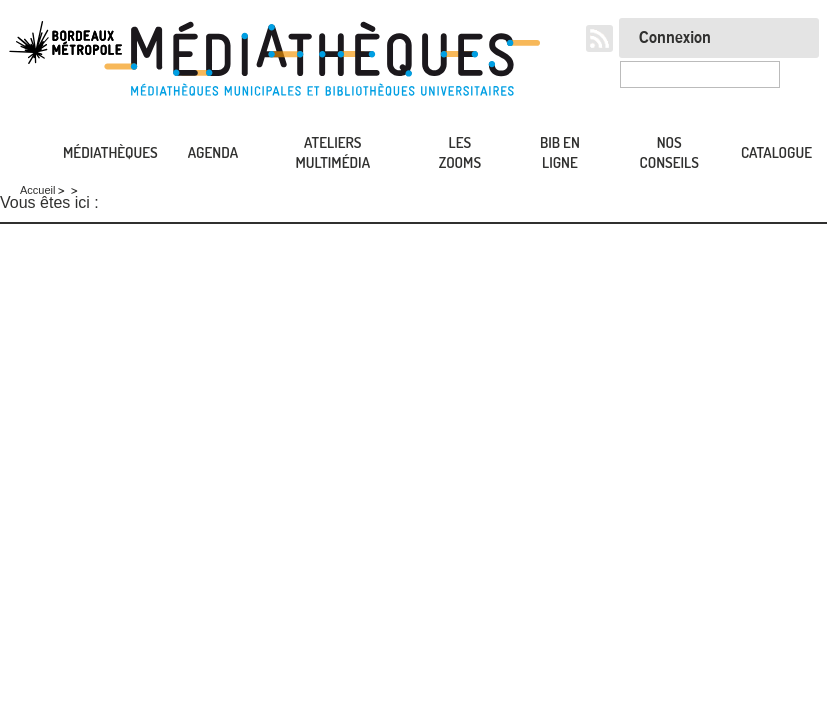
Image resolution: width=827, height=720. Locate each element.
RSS (599, 38)
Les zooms (460, 152)
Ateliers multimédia (333, 152)
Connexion (675, 38)
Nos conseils (669, 152)
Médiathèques (110, 152)
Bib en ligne (560, 152)
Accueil (20, 153)
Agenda (213, 152)
